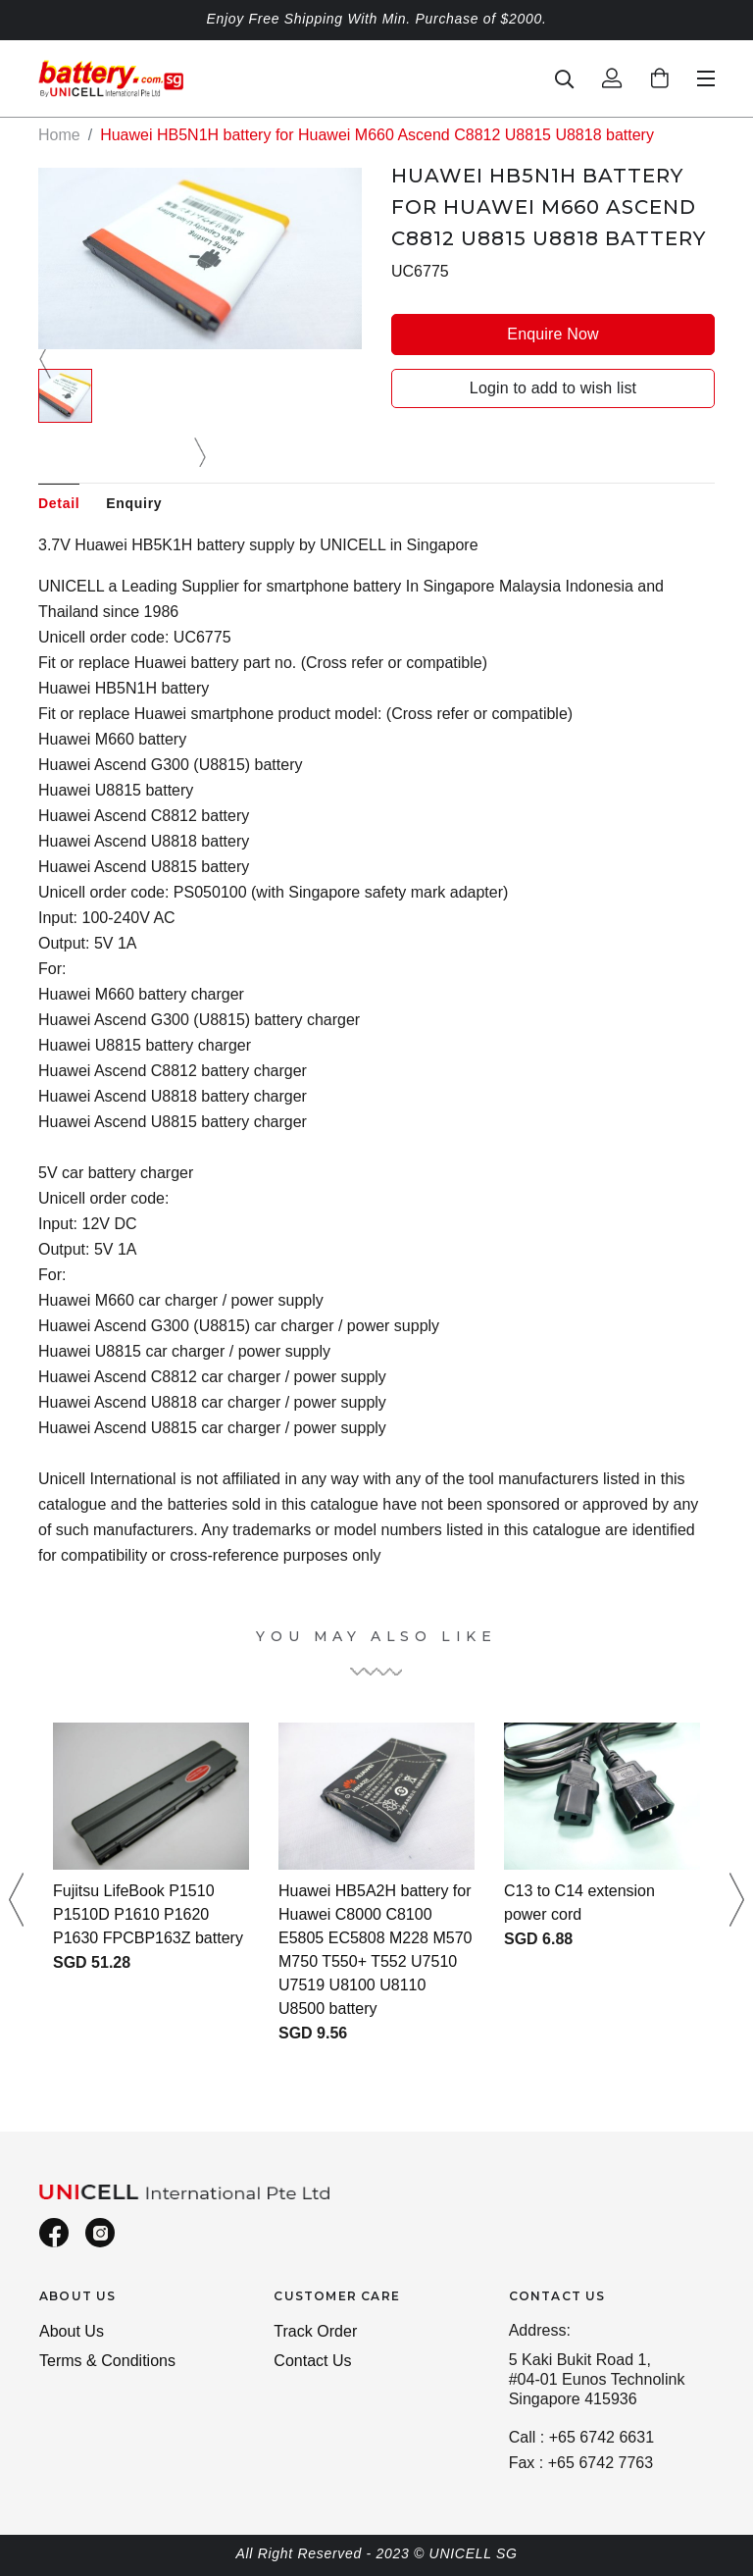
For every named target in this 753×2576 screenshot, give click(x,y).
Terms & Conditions (107, 2360)
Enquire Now (552, 334)
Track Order (315, 2331)
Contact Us (312, 2360)
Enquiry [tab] (134, 503)
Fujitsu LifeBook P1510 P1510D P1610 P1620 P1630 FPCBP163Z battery (148, 1914)
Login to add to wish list (553, 388)
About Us (71, 2331)
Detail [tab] (58, 503)
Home (59, 135)
